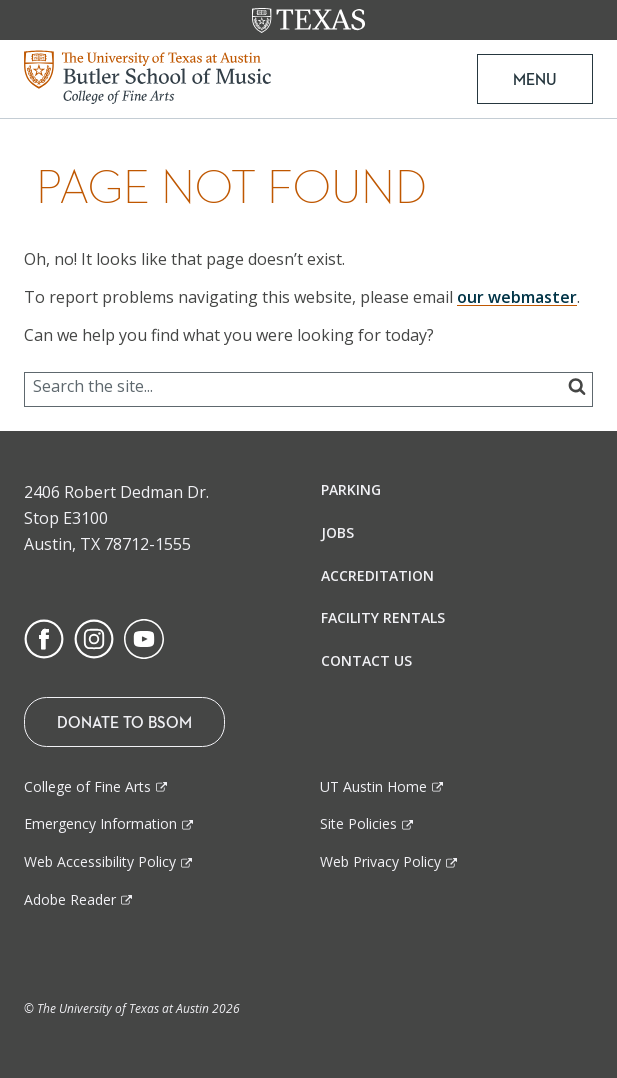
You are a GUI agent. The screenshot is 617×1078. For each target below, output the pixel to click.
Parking (351, 489)
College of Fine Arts (87, 786)
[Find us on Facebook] (44, 637)
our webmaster (517, 297)
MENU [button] (535, 79)
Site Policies (358, 823)
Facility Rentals (383, 617)
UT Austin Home (373, 786)
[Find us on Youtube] (144, 637)
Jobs (337, 532)
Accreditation (377, 575)
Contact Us (366, 660)
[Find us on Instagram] (94, 637)
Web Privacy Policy (380, 861)
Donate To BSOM (124, 722)
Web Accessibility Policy (100, 861)
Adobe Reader (70, 899)
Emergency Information (100, 823)
